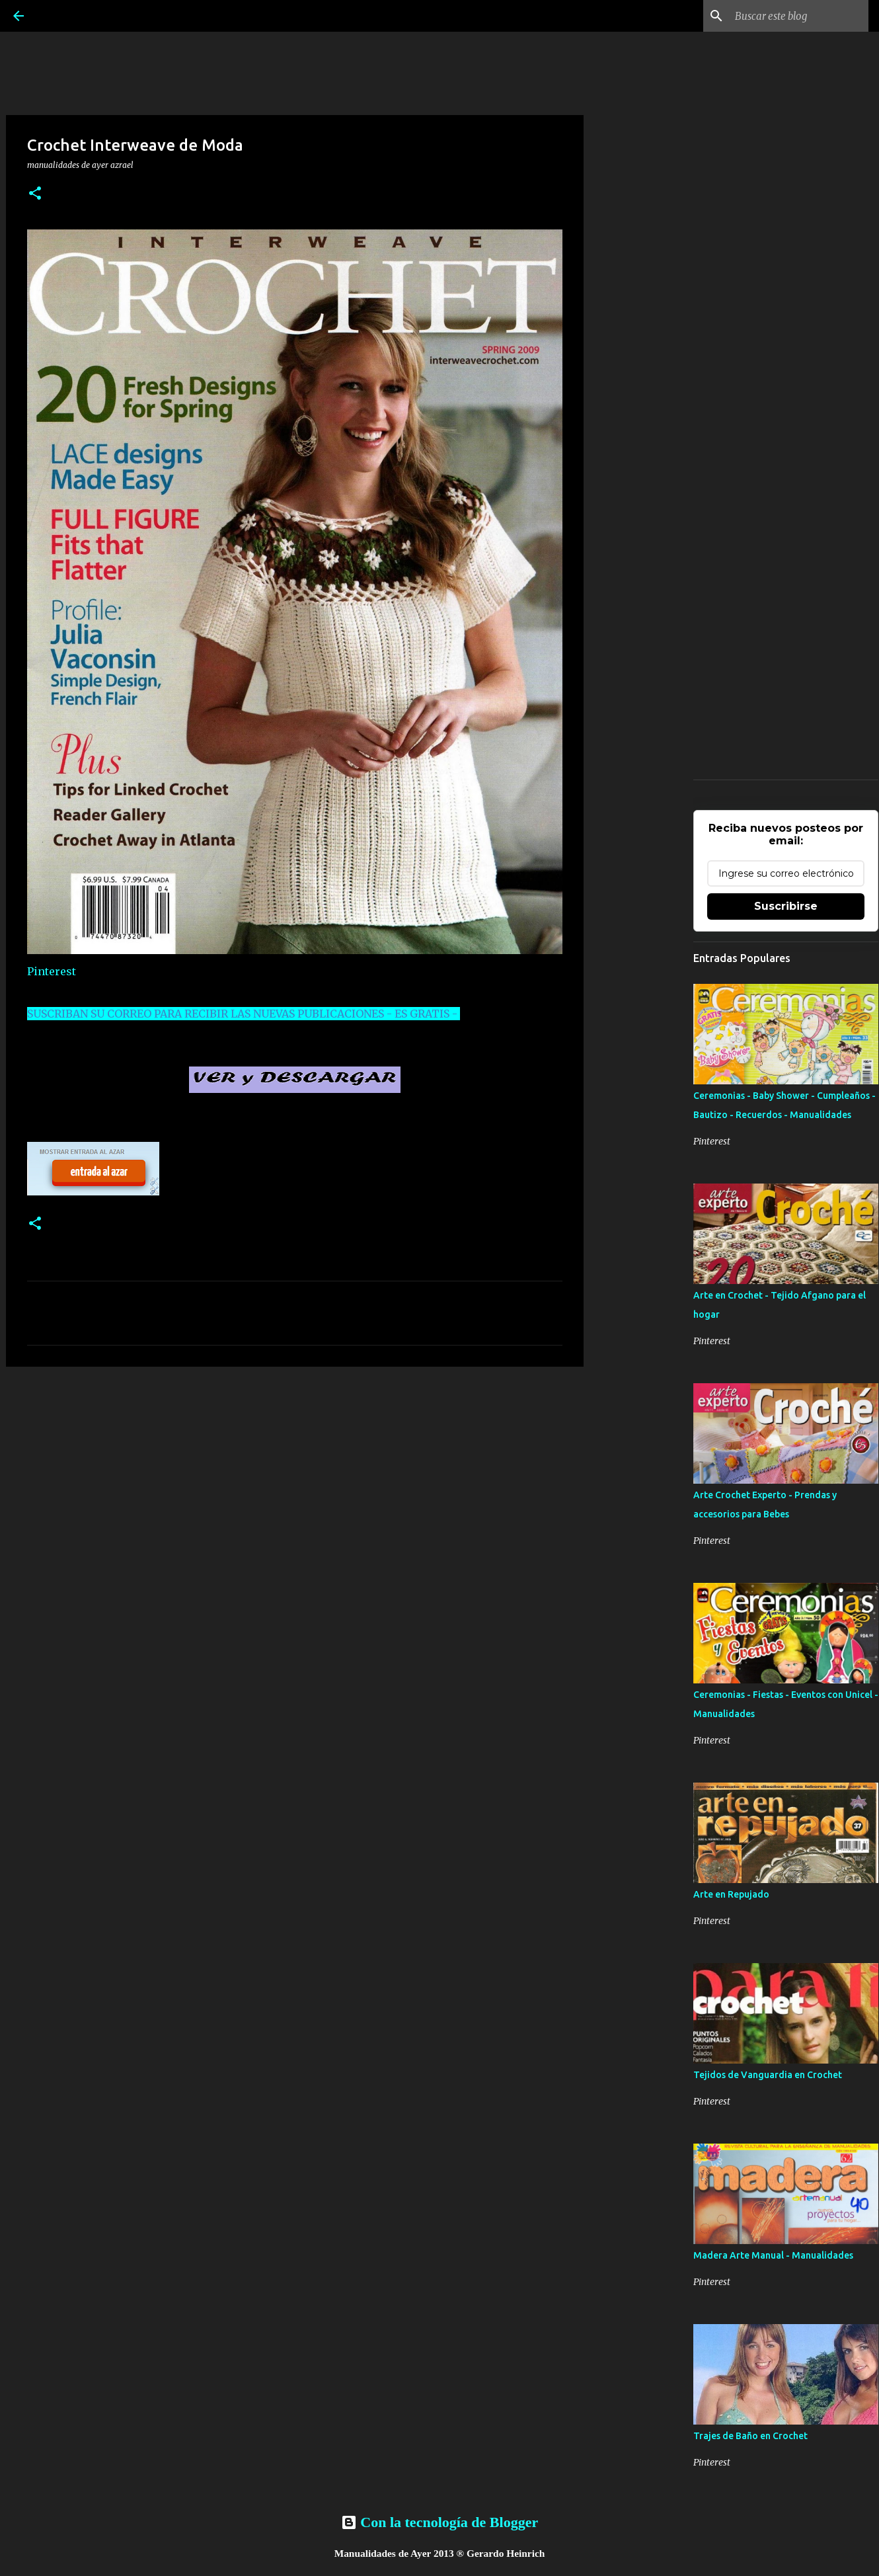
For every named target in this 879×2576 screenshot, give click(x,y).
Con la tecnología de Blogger (439, 2522)
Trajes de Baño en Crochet (750, 2436)
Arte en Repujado (731, 1894)
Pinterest (51, 971)
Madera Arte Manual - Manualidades (773, 2255)
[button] (35, 194)
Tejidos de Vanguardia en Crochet (767, 2075)
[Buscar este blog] (799, 16)
